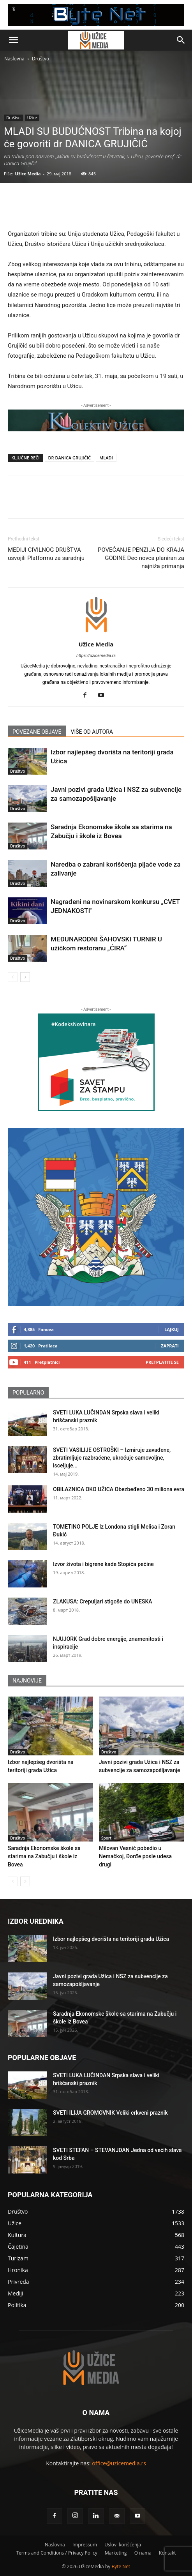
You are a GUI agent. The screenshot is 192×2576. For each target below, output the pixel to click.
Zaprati (170, 1346)
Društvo (40, 58)
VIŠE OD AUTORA (92, 732)
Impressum (84, 2544)
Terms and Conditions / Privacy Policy (56, 2553)
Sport (106, 1838)
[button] (13, 40)
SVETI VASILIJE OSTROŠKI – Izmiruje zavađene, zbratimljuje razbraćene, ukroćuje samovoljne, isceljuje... (112, 1458)
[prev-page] (13, 977)
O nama (142, 2553)
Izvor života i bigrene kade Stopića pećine (103, 1564)
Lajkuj (171, 1329)
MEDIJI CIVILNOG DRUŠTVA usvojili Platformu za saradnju (46, 553)
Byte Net (120, 2566)
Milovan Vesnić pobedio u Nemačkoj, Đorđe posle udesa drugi (135, 1856)
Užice (32, 117)
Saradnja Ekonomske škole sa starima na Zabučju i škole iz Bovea (44, 1856)
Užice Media (28, 174)
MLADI (106, 458)
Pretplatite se (162, 1362)
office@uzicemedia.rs (119, 2463)
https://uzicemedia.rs (96, 655)
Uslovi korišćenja (122, 2544)
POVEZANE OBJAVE (37, 732)
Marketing (116, 2553)
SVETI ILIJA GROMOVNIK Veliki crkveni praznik (110, 2113)
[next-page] (25, 977)
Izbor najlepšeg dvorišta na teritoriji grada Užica (111, 1939)
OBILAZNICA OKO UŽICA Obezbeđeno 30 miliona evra (118, 1489)
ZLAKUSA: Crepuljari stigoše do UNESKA (102, 1601)
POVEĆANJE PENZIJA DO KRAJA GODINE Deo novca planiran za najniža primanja (141, 558)
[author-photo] (96, 633)
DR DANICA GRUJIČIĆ (69, 458)
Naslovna (14, 58)
